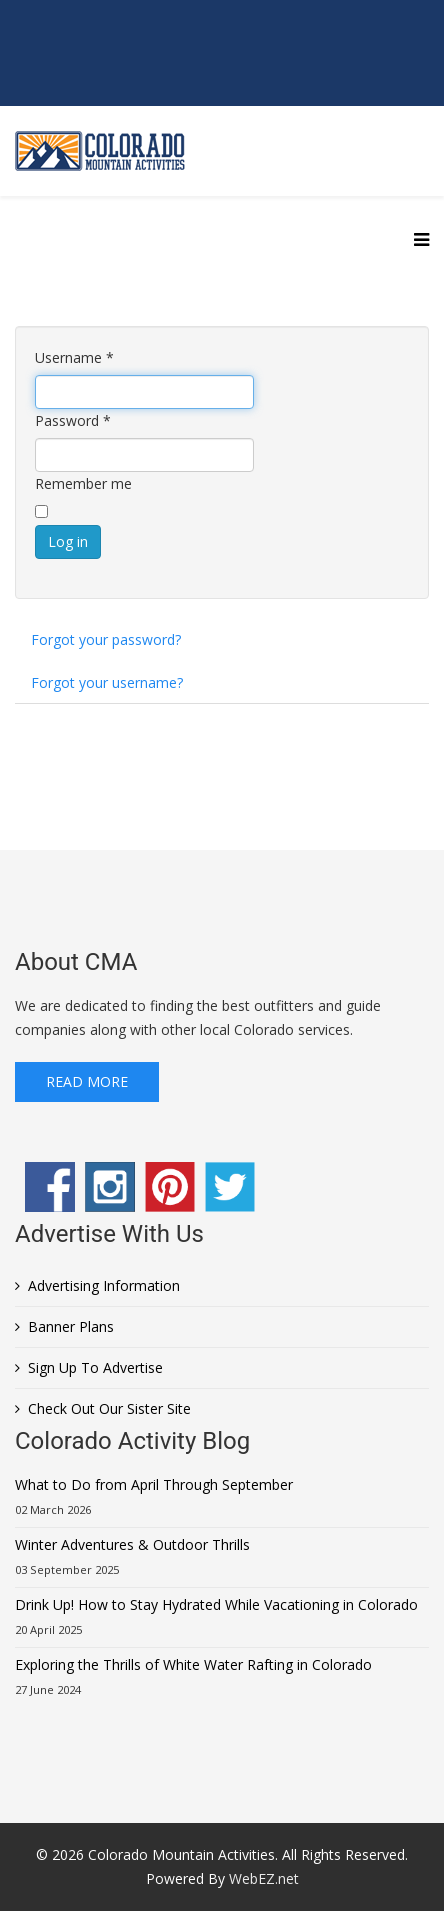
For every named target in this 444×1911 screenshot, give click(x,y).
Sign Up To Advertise (95, 1367)
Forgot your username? (107, 682)
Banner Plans (71, 1326)
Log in (68, 541)
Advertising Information (104, 1285)
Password (73, 420)
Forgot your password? (106, 639)
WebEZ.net (264, 1878)
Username (74, 357)
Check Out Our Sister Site (109, 1408)
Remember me (83, 483)
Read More (87, 1081)
